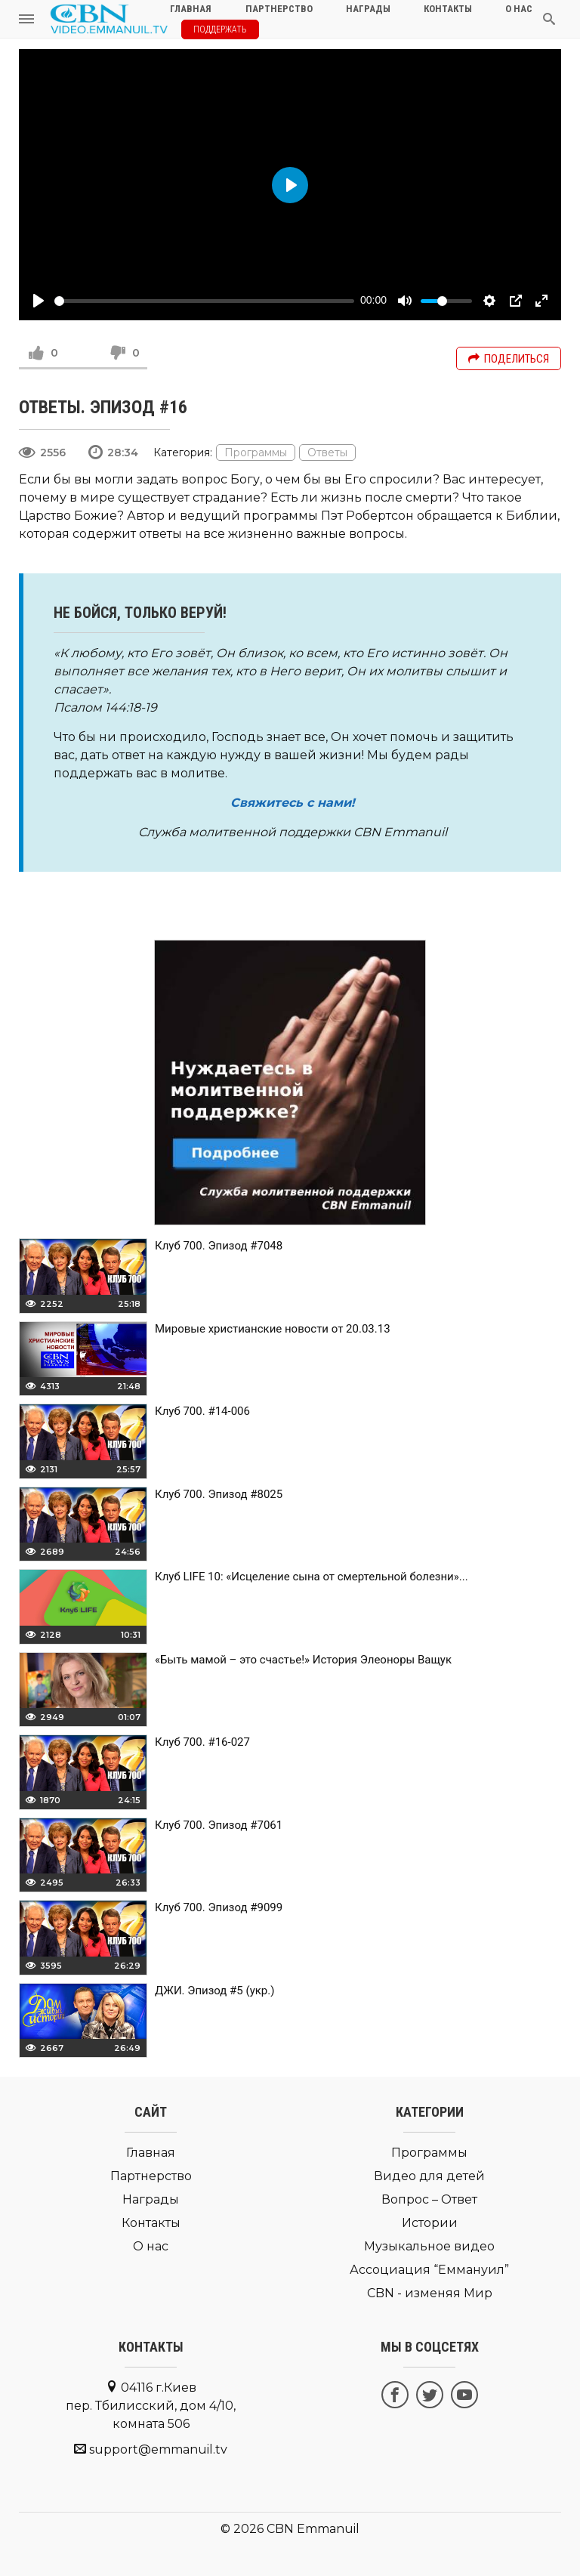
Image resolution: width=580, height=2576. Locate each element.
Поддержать (220, 29)
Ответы (327, 452)
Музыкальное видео (429, 2246)
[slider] (204, 301)
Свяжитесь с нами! (292, 802)
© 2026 (242, 2529)
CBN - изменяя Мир (429, 2293)
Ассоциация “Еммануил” (429, 2269)
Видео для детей (429, 2176)
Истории (430, 2223)
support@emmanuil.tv (158, 2449)
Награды (150, 2199)
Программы (255, 452)
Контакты (151, 2223)
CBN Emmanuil (313, 2529)
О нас (150, 2246)
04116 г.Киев (151, 2405)
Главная (150, 2152)
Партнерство (151, 2176)
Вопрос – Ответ (429, 2199)
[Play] (38, 301)
